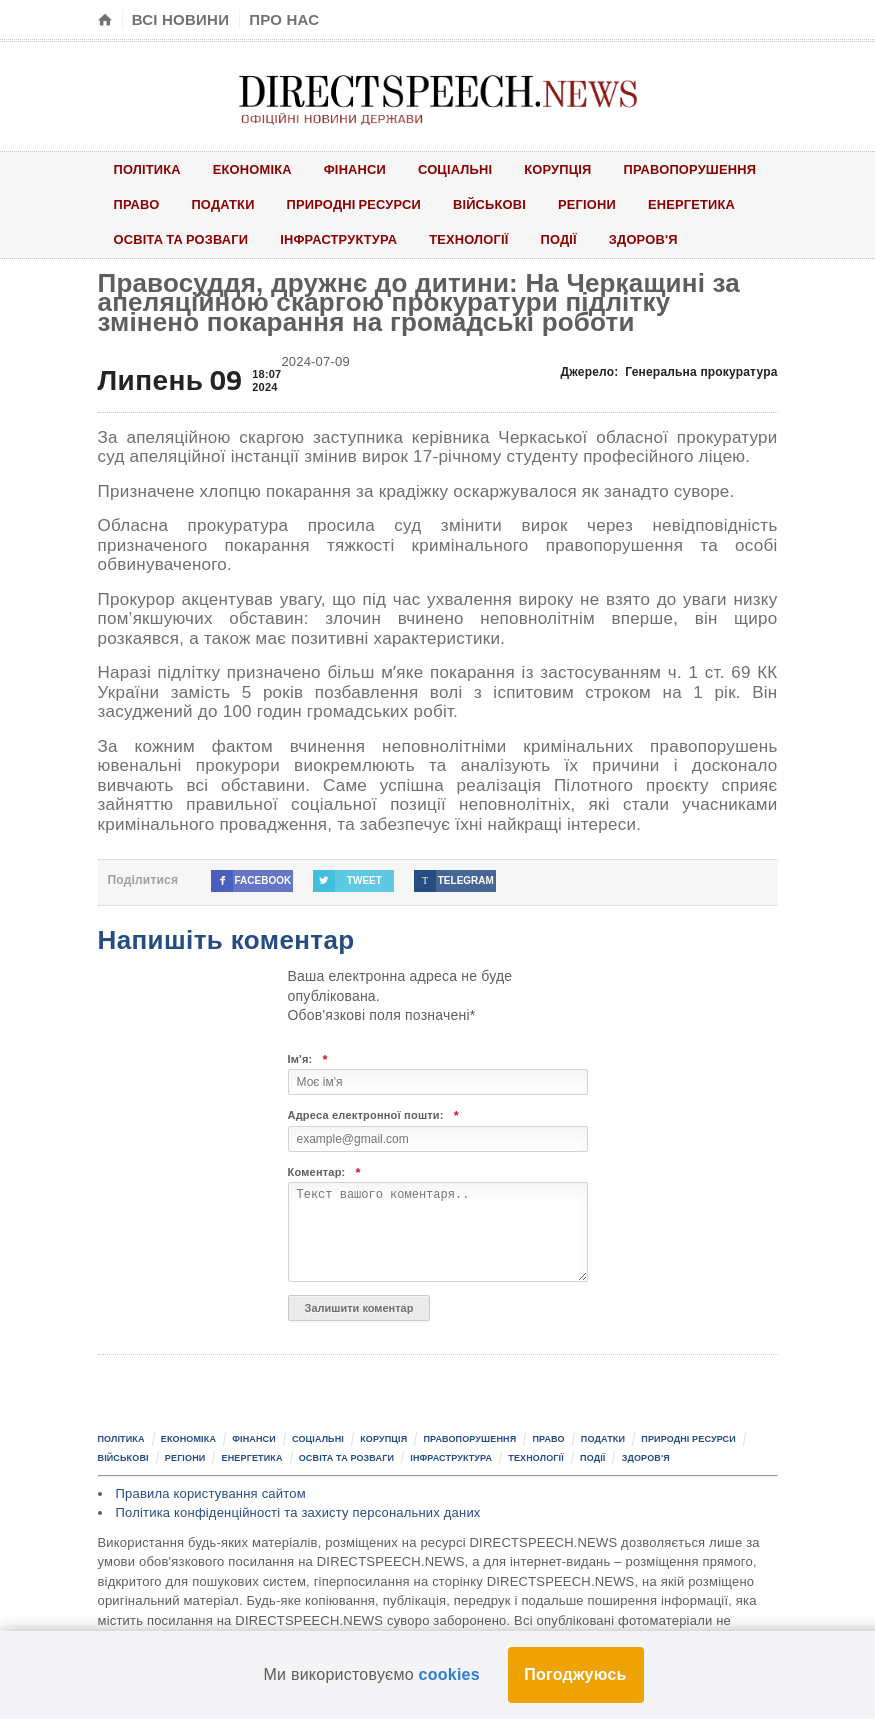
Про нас (284, 19)
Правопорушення (694, 169)
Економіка (254, 169)
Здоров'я (648, 240)
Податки (224, 204)
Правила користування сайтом (211, 1494)
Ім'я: (308, 1060)
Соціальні (457, 169)
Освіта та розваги (182, 240)
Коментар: (324, 1173)
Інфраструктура (341, 240)
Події (562, 240)
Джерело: (669, 372)
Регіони (590, 204)
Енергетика (696, 204)
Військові (493, 204)
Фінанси (356, 169)
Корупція (561, 169)
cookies (449, 1674)
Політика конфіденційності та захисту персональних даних (298, 1513)
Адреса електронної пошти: (374, 1116)
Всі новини (180, 19)
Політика (148, 169)
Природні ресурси (356, 204)
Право (137, 204)
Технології (472, 240)
